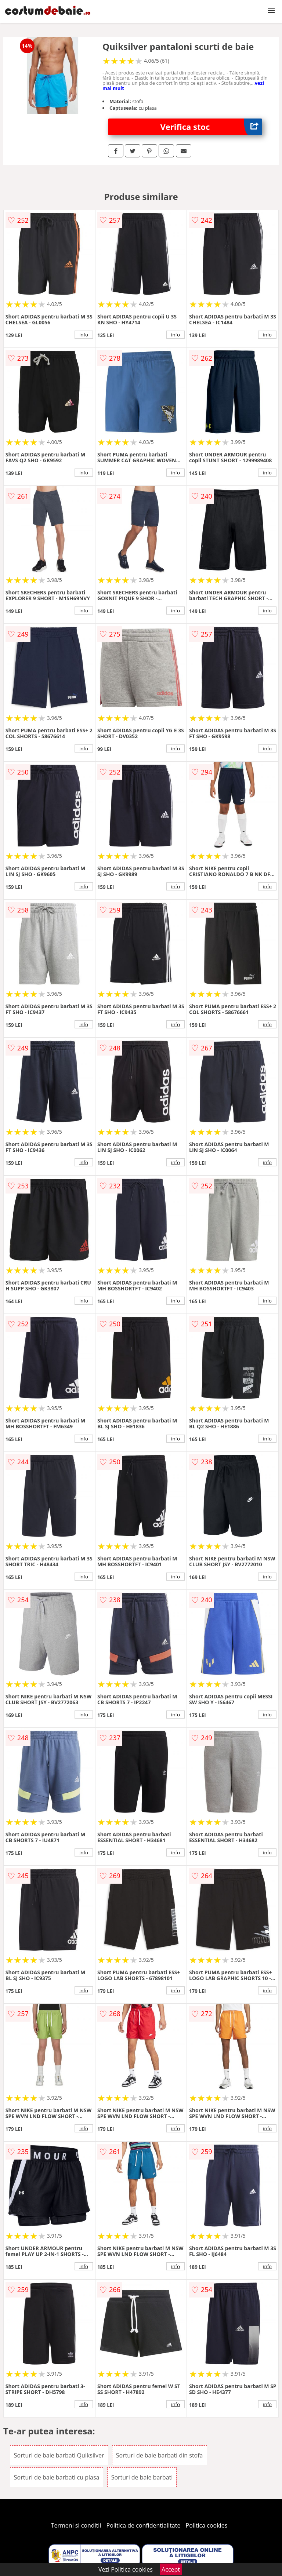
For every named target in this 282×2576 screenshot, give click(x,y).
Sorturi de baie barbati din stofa (159, 2455)
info (83, 334)
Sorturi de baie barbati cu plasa (57, 2477)
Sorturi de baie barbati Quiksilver (59, 2455)
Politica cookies (207, 2525)
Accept (171, 2569)
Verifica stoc (211, 127)
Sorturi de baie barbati (142, 2477)
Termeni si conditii (76, 2525)
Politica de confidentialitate (143, 2525)
